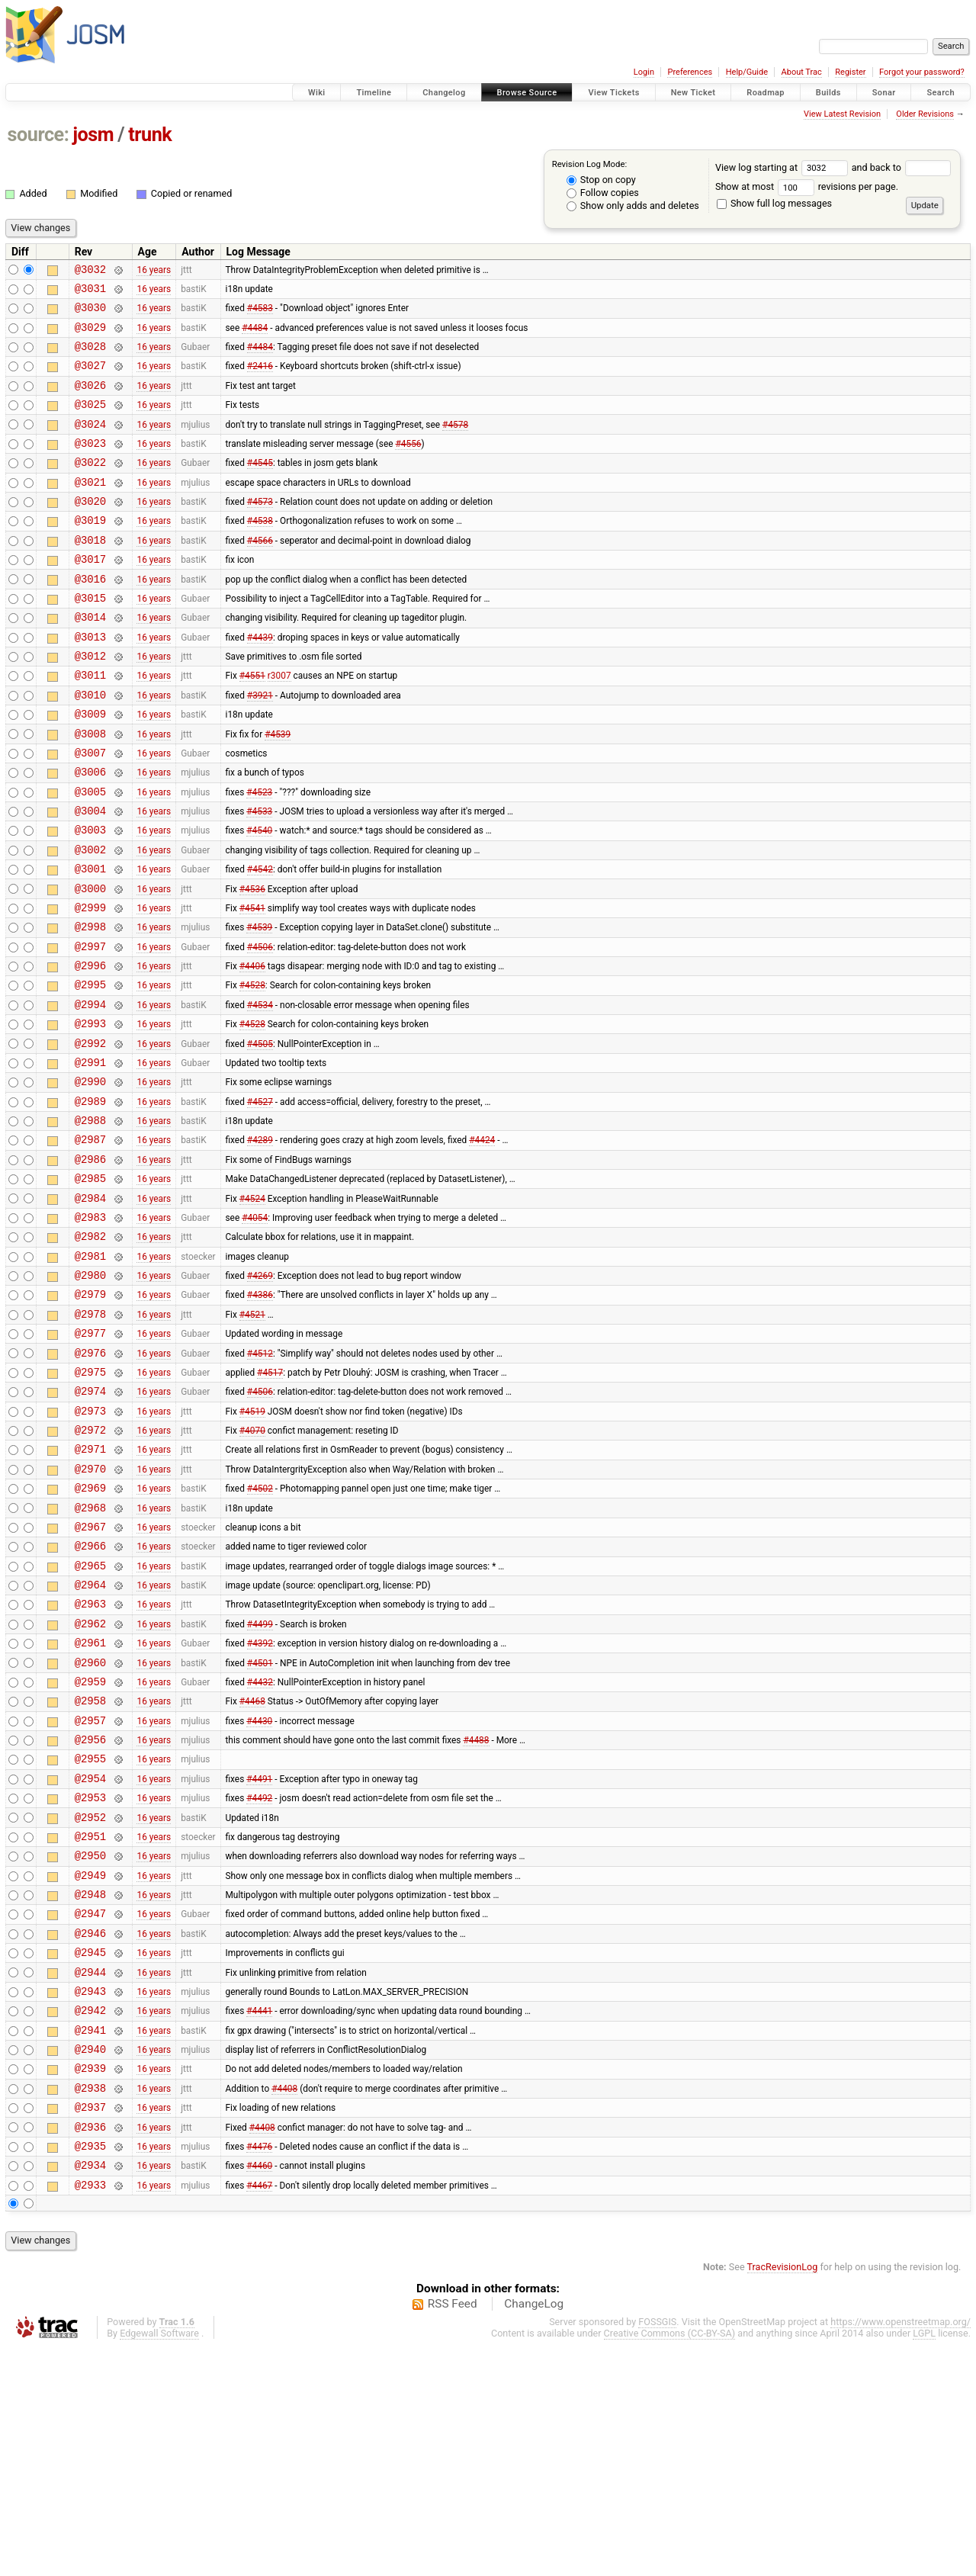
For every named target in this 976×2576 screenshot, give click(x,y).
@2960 (90, 1829)
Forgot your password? (922, 72)
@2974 (90, 1525)
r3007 (279, 725)
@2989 (90, 1201)
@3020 (90, 530)
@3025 (90, 422)
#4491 (259, 1958)
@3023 (90, 465)
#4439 (260, 681)
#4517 (270, 1503)
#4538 (260, 552)
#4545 (260, 487)
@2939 (90, 2283)
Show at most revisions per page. (806, 186)
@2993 (90, 1114)
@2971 (90, 1590)
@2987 (90, 1244)
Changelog (443, 93)
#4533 (259, 877)
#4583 (260, 314)
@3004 (90, 876)
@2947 (90, 2109)
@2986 (90, 1266)
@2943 (90, 2196)
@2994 (90, 1093)
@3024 (90, 444)
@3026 (90, 400)
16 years (153, 270)
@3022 (90, 487)
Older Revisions (925, 114)
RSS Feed (452, 2532)
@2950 (90, 2045)
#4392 (260, 1807)
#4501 (260, 1828)
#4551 (252, 725)
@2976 (90, 1483)
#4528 (252, 1071)
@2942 (90, 2218)
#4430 (259, 1893)
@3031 (90, 292)
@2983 (90, 1331)
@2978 (90, 1439)
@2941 (90, 2240)
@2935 (90, 2369)
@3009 (90, 768)
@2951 (90, 2023)
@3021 (90, 509)
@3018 (90, 574)
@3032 (90, 271)
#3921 (260, 746)
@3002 (90, 920)
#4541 (252, 984)
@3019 (90, 551)
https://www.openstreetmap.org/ (900, 2550)
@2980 (90, 1396)
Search (940, 93)
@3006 (90, 833)
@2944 (90, 2175)
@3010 (90, 747)
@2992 (90, 1136)
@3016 (90, 617)
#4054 (255, 1330)
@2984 (90, 1309)
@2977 (90, 1460)
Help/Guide (747, 72)
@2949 (90, 2067)
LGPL (924, 2562)
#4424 (482, 1244)
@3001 (90, 941)
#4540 (259, 898)
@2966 (90, 1698)
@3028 (90, 357)
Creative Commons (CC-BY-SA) (670, 2562)
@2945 (90, 2153)
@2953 (90, 1980)
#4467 (259, 2412)
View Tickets (613, 93)
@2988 (90, 1223)
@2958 (90, 1872)
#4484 (255, 335)
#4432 (260, 1850)
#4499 (260, 1785)
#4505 (260, 1136)
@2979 (90, 1417)
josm (93, 135)
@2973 (90, 1547)
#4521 (252, 1439)
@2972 (90, 1569)
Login (644, 72)
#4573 (260, 530)
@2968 (90, 1656)
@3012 (90, 703)
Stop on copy (601, 179)
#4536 (252, 963)
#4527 (260, 1201)
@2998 (90, 1006)
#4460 (259, 2391)
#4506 (260, 1028)
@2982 (90, 1352)
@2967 (90, 1677)
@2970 (90, 1612)
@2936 (90, 2348)
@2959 (90, 1850)
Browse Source (527, 93)
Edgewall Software (159, 2562)
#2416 (260, 379)
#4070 (252, 1569)
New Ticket (693, 93)
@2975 (90, 1504)
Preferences (689, 72)
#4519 (252, 1547)
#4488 (476, 1915)
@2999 (90, 985)
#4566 (260, 573)
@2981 (90, 1374)
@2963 (90, 1763)
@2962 (90, 1785)
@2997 (90, 1028)
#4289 (260, 1244)
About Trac (802, 72)
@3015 (90, 638)
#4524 (252, 1309)
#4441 (259, 2218)
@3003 (90, 898)
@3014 (90, 660)
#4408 (284, 2304)
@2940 (90, 2261)
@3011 (90, 725)
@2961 (90, 1807)
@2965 (90, 1721)
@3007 (90, 812)
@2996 (90, 1049)
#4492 (259, 1980)
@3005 (90, 855)
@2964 (90, 1742)
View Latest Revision (842, 114)
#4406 (252, 1050)
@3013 (90, 682)
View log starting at (783, 167)
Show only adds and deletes (633, 205)
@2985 (90, 1287)
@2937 (90, 2326)
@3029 (90, 336)
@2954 (90, 1958)
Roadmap (765, 93)
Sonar (884, 93)
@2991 (90, 1158)
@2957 (90, 1894)
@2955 (90, 1936)
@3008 (90, 790)
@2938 (90, 2305)
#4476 (259, 2369)
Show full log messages (774, 203)
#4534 (260, 1092)
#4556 (408, 465)
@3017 (90, 595)
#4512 (260, 1482)
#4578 (455, 443)
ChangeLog (533, 2532)
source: (38, 135)
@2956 (90, 1915)
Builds (828, 93)
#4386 (260, 1417)
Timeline (373, 93)
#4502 (260, 1634)
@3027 (90, 378)
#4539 (278, 790)
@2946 (90, 2132)
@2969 (90, 1634)
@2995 (90, 1071)
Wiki (317, 93)
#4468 (252, 1872)
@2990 (90, 1179)
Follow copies (603, 192)
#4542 (260, 941)
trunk (150, 135)
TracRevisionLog (782, 2495)
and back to (902, 167)
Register (850, 72)
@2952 (90, 2002)
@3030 (90, 314)
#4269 (260, 1396)
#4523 (259, 855)
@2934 (90, 2391)
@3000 (90, 963)
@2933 (90, 2413)
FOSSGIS (657, 2550)
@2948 (90, 2088)
